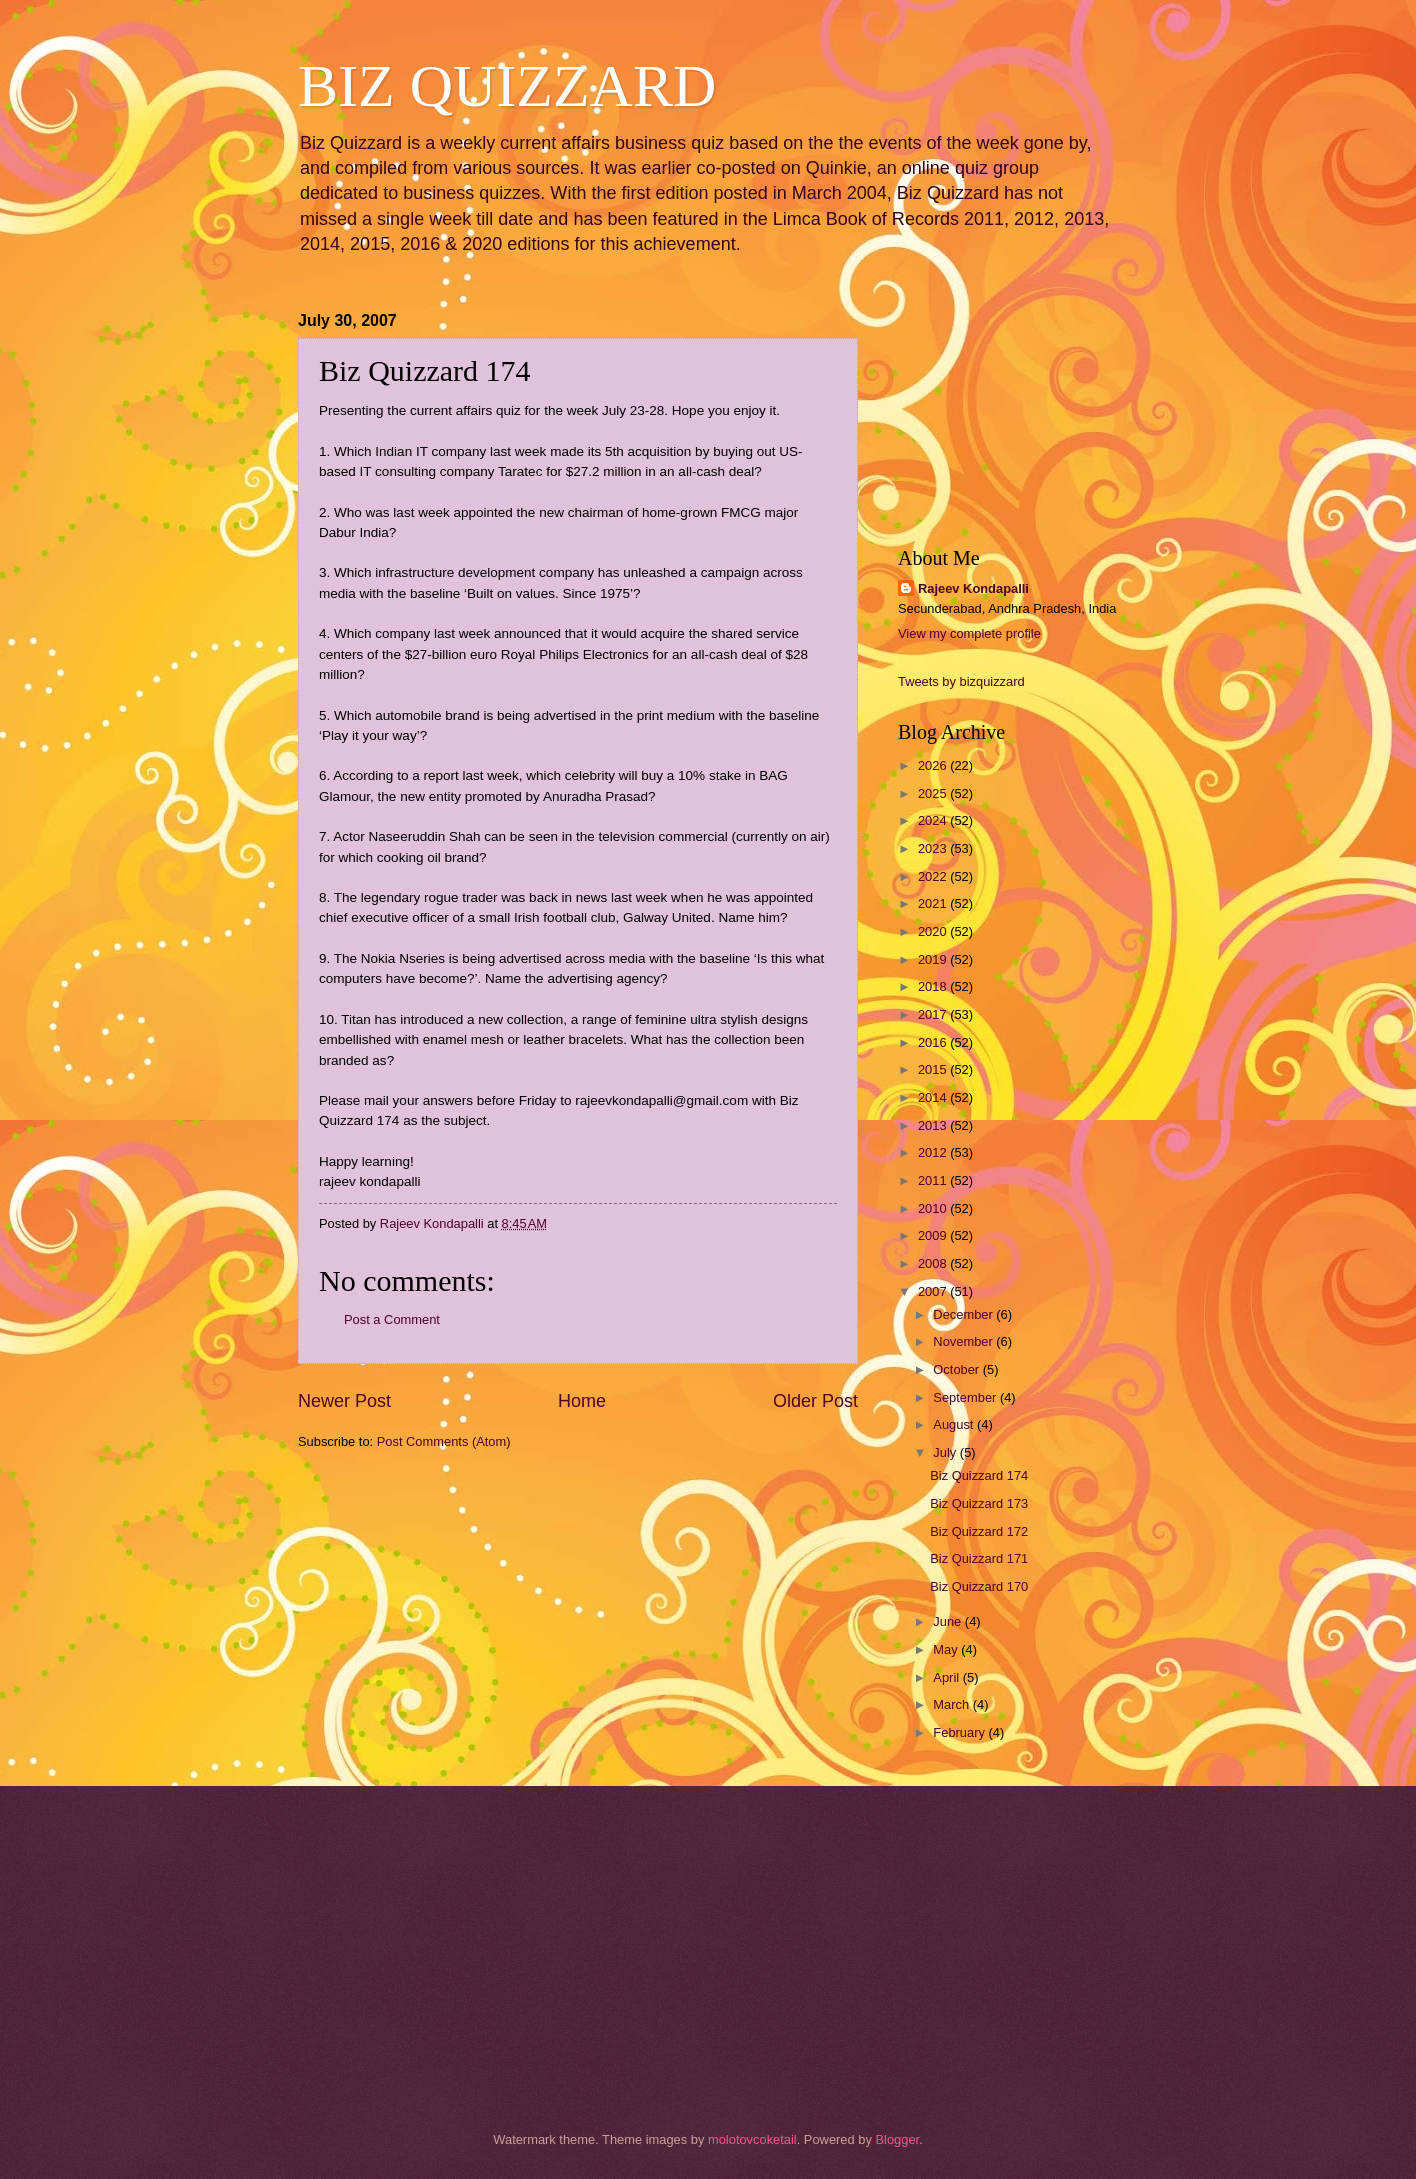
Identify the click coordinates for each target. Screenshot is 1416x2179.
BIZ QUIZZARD (507, 86)
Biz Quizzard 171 (979, 1558)
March (952, 1704)
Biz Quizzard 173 (979, 1503)
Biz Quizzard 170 (979, 1586)
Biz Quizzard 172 (979, 1531)
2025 (934, 793)
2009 (934, 1235)
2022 (934, 876)
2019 (934, 959)
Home (582, 1401)
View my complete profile (969, 633)
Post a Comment (392, 1319)
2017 (934, 1014)
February (960, 1732)
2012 (934, 1152)
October (957, 1369)
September (966, 1397)
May (947, 1649)
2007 (934, 1291)
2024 (934, 820)
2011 (934, 1180)
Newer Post (344, 1401)
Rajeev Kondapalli (973, 588)
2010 (934, 1208)
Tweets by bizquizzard (961, 681)
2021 (934, 903)
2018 (934, 986)
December (964, 1314)
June (949, 1621)
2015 (934, 1069)
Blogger (897, 2139)
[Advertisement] (398, 1581)
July (946, 1452)
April (947, 1677)
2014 (934, 1097)
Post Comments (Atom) (444, 1441)
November (964, 1341)
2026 (934, 765)
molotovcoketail (752, 2139)
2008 (934, 1263)
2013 (934, 1125)
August (955, 1424)
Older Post (815, 1401)
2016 (934, 1042)
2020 (934, 931)
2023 (934, 848)
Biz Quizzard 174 (979, 1475)
